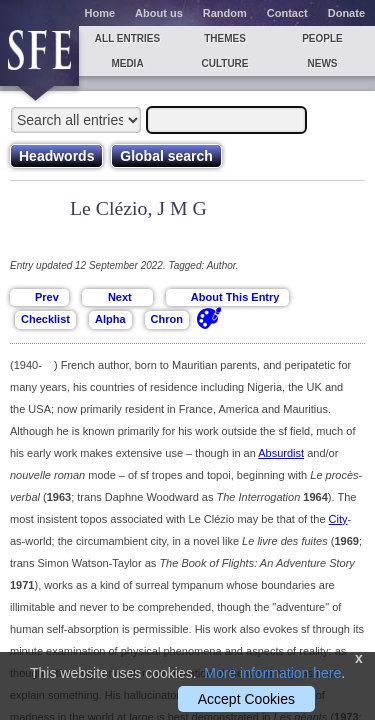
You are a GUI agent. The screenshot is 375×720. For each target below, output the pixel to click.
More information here (272, 673)
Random (225, 13)
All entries (127, 38)
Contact (287, 13)
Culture (224, 63)
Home (100, 13)
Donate (346, 13)
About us (159, 13)
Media (127, 63)
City (338, 519)
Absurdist (281, 453)
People (322, 38)
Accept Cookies (246, 699)
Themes (225, 38)
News (323, 63)
